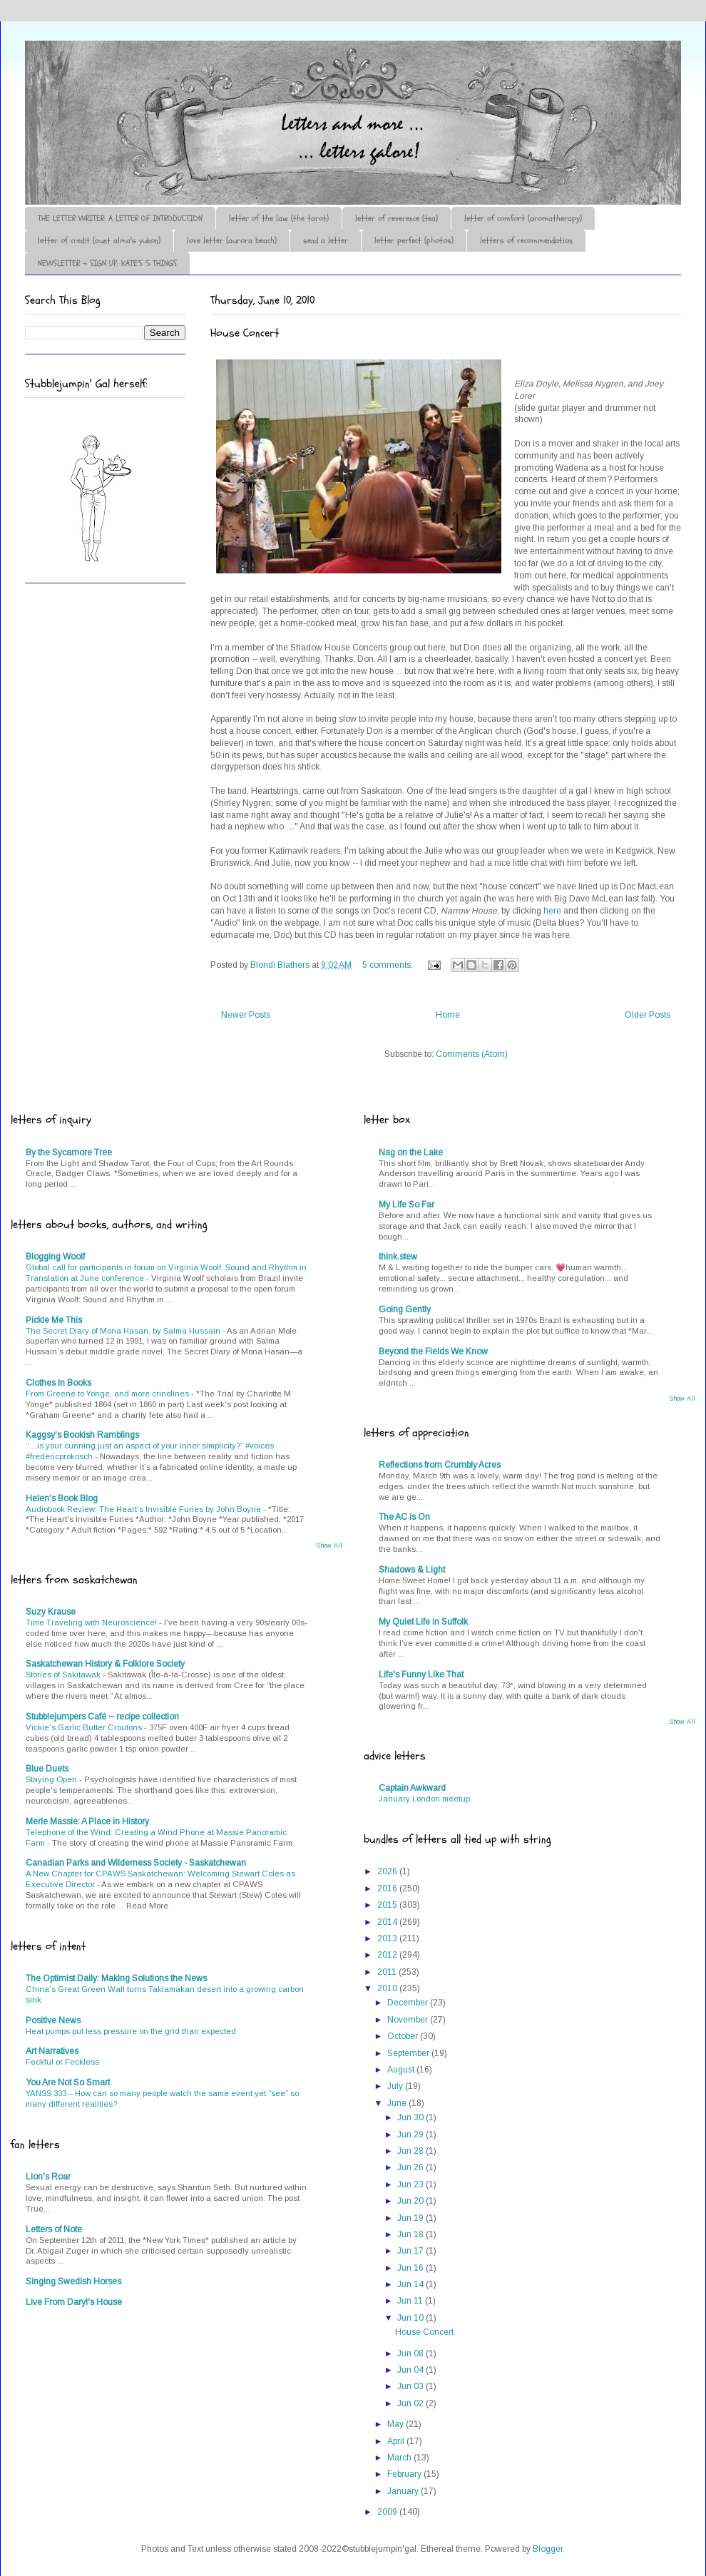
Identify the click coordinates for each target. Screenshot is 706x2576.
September (409, 2053)
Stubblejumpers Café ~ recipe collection (102, 1717)
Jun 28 (411, 2151)
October (403, 2036)
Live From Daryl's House (74, 2302)
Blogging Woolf (55, 1257)
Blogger (548, 2549)
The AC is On (404, 1517)
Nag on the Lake (411, 1152)
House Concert (244, 333)
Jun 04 (411, 2370)
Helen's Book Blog (62, 1498)
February (405, 2474)
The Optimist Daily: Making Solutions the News (116, 1978)
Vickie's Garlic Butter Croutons (85, 1727)
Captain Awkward (412, 1788)
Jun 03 (411, 2386)
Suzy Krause (51, 1612)
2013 (388, 1938)
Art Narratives (52, 2051)
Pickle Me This (54, 1320)
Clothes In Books (58, 1383)
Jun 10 (411, 2318)
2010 (388, 1988)
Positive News (53, 2020)
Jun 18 (411, 2234)
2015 (388, 1905)
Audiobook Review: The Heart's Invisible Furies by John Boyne (144, 1509)
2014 (388, 1922)
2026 (388, 1871)
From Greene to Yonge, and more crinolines (108, 1393)
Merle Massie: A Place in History (87, 1821)
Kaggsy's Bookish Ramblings (82, 1435)
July (396, 2086)
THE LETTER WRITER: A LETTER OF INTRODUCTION (120, 218)
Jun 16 (411, 2268)
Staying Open (52, 1779)
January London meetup (424, 1798)
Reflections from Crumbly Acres (440, 1465)
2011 (388, 1972)
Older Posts (647, 1015)
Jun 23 (411, 2184)
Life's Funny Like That (421, 1675)
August (401, 2070)
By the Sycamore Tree (69, 1152)
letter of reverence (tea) (396, 218)
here (552, 911)
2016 (388, 1888)
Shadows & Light (412, 1570)
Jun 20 (411, 2201)
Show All (329, 1545)
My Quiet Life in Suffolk (423, 1622)
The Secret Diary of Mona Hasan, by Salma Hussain (124, 1331)
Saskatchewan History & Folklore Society (105, 1664)
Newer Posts (245, 1015)
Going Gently (405, 1309)
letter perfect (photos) (414, 240)
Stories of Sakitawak (64, 1674)
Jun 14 (411, 2284)
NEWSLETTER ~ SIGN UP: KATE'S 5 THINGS (107, 263)
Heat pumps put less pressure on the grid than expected (131, 2031)
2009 (388, 2512)
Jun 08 (411, 2353)
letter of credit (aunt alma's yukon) (99, 240)
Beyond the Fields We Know (433, 1351)
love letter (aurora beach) (232, 240)
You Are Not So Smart (68, 2082)
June (398, 2103)
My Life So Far (406, 1205)
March (400, 2458)
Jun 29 (411, 2135)
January (404, 2491)
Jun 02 (411, 2403)
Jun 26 (411, 2167)
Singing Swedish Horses (73, 2281)
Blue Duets (47, 1769)
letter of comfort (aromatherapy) (523, 218)
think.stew (398, 1257)
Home (448, 1015)
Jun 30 (411, 2117)
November (408, 2020)
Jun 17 (411, 2251)
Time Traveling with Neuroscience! (92, 1622)
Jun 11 (411, 2301)
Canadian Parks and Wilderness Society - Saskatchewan (136, 1863)
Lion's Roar (48, 2177)
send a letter (325, 240)
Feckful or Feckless (62, 2062)
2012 (388, 1955)
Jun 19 (411, 2218)
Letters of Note (54, 2229)
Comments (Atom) (472, 1054)
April (396, 2441)
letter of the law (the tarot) (279, 218)
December (408, 2003)
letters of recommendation (526, 240)
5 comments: (388, 965)
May (396, 2424)
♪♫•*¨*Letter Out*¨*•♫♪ (239, 80)
